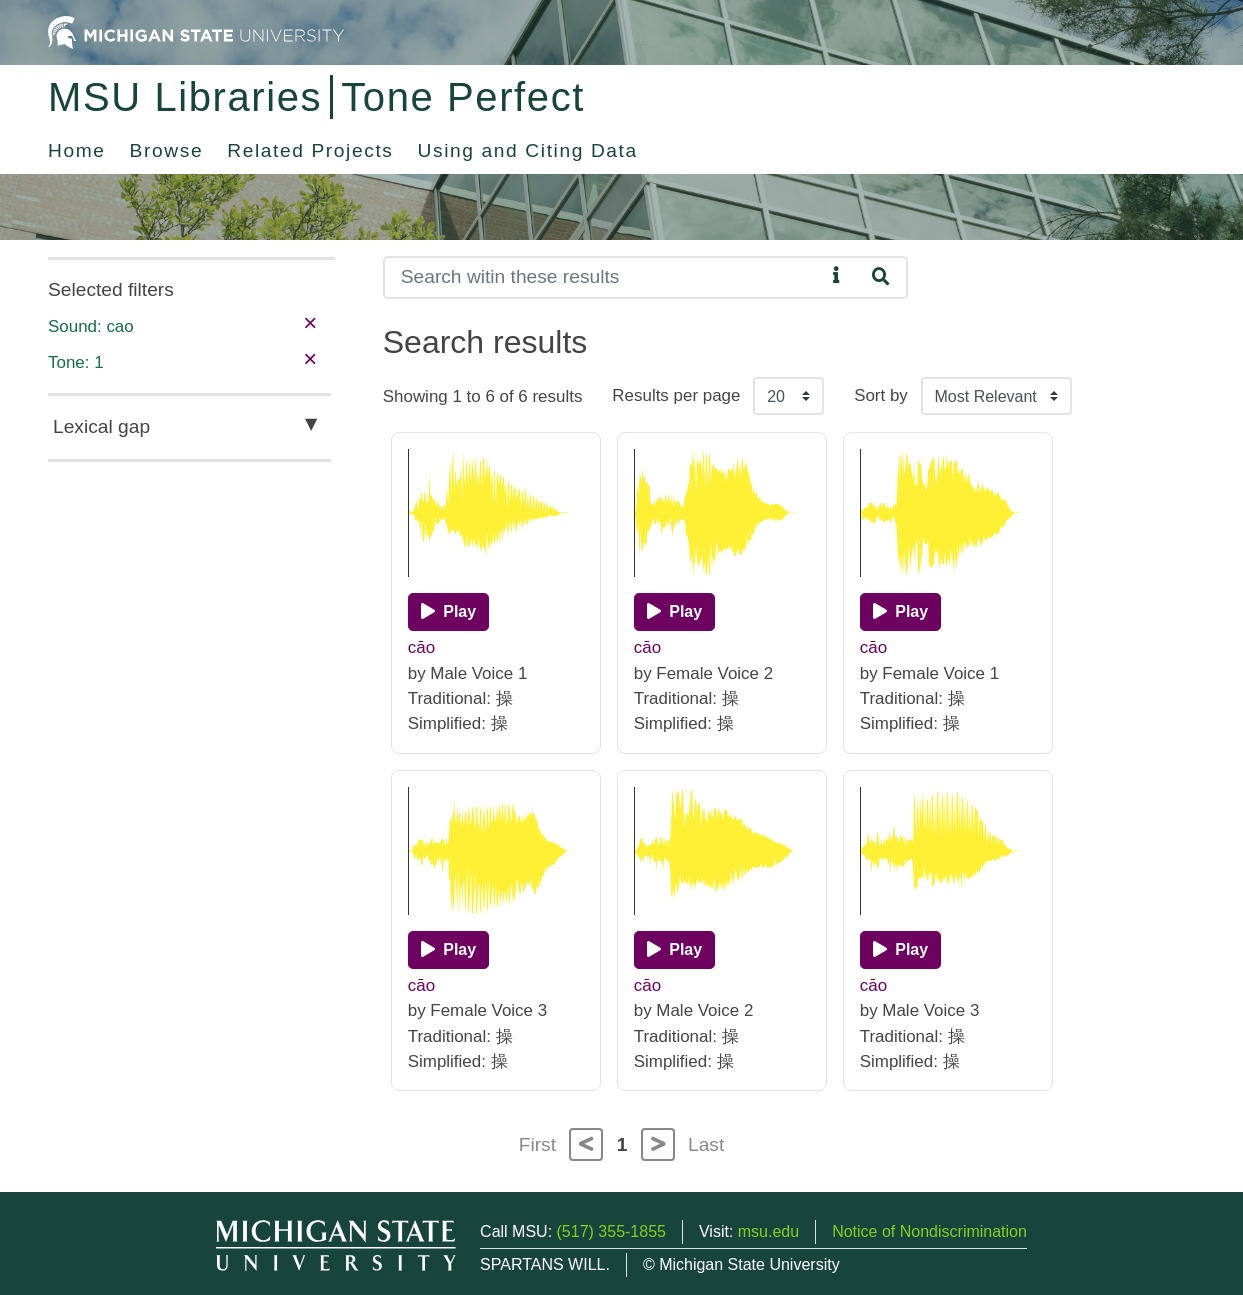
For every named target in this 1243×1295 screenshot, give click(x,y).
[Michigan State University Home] (196, 31)
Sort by (881, 395)
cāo (421, 647)
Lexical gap (101, 426)
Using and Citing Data (528, 150)
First (537, 1144)
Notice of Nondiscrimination (929, 1231)
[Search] (604, 277)
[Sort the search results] (996, 396)
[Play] (448, 612)
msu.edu (768, 1231)
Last (706, 1144)
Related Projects (310, 150)
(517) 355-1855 (611, 1231)
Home (77, 150)
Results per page (676, 395)
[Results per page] (788, 396)
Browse (167, 150)
